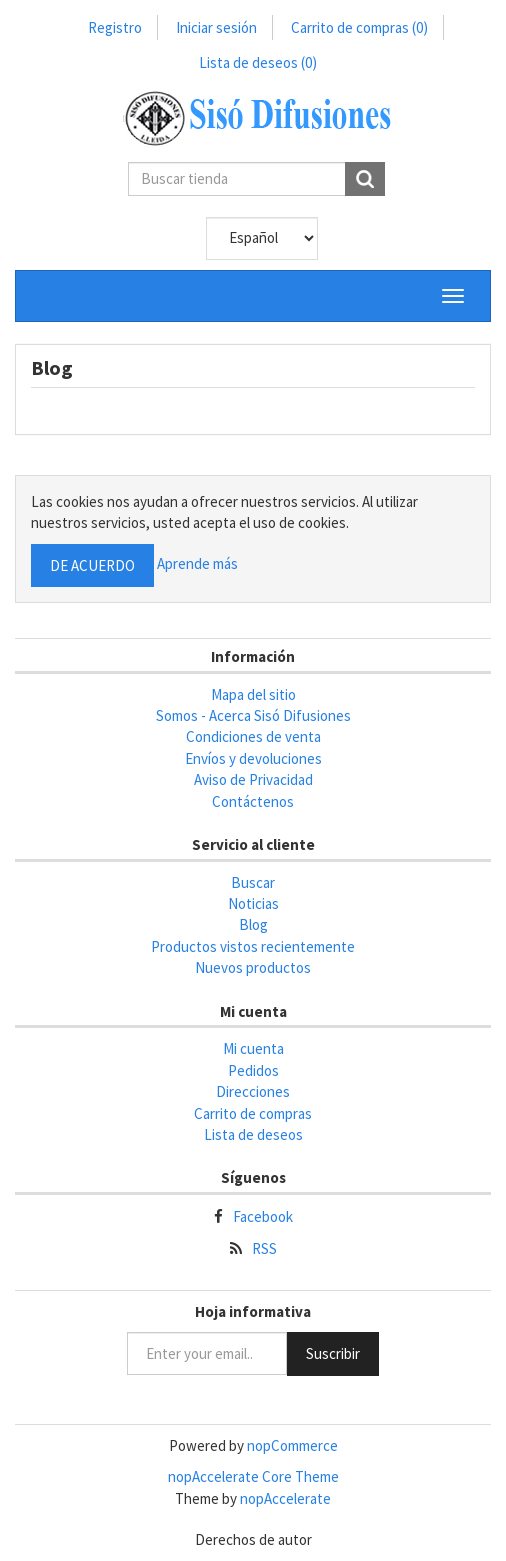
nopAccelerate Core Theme (253, 1476)
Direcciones (253, 1091)
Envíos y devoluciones (253, 758)
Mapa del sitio (253, 694)
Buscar (253, 882)
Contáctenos (253, 801)
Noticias (253, 903)
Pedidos (253, 1070)
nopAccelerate (285, 1498)
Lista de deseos (253, 1134)
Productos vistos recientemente (253, 946)
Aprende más (197, 563)
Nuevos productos (253, 967)
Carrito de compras (359, 27)
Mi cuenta (253, 1048)
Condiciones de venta (253, 736)
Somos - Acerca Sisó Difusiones (253, 715)
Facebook (263, 1216)
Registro (115, 27)
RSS (264, 1248)
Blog (253, 924)
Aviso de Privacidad (253, 779)
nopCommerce (292, 1445)
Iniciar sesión (216, 27)
